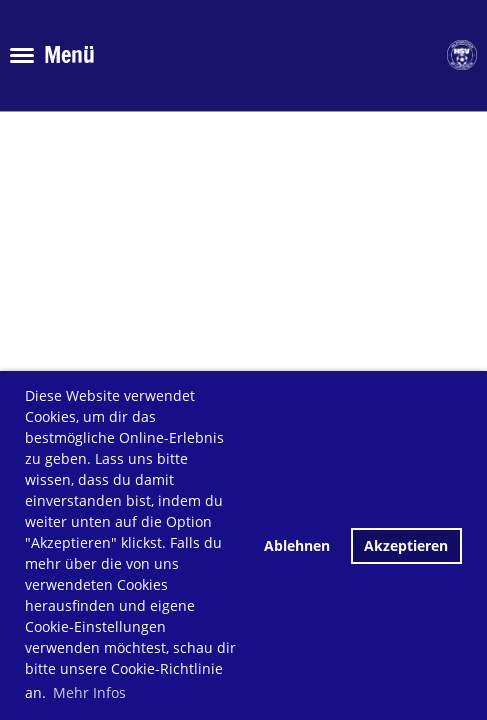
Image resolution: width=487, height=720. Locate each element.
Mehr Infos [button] (89, 692)
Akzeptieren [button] (406, 545)
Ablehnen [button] (297, 545)
